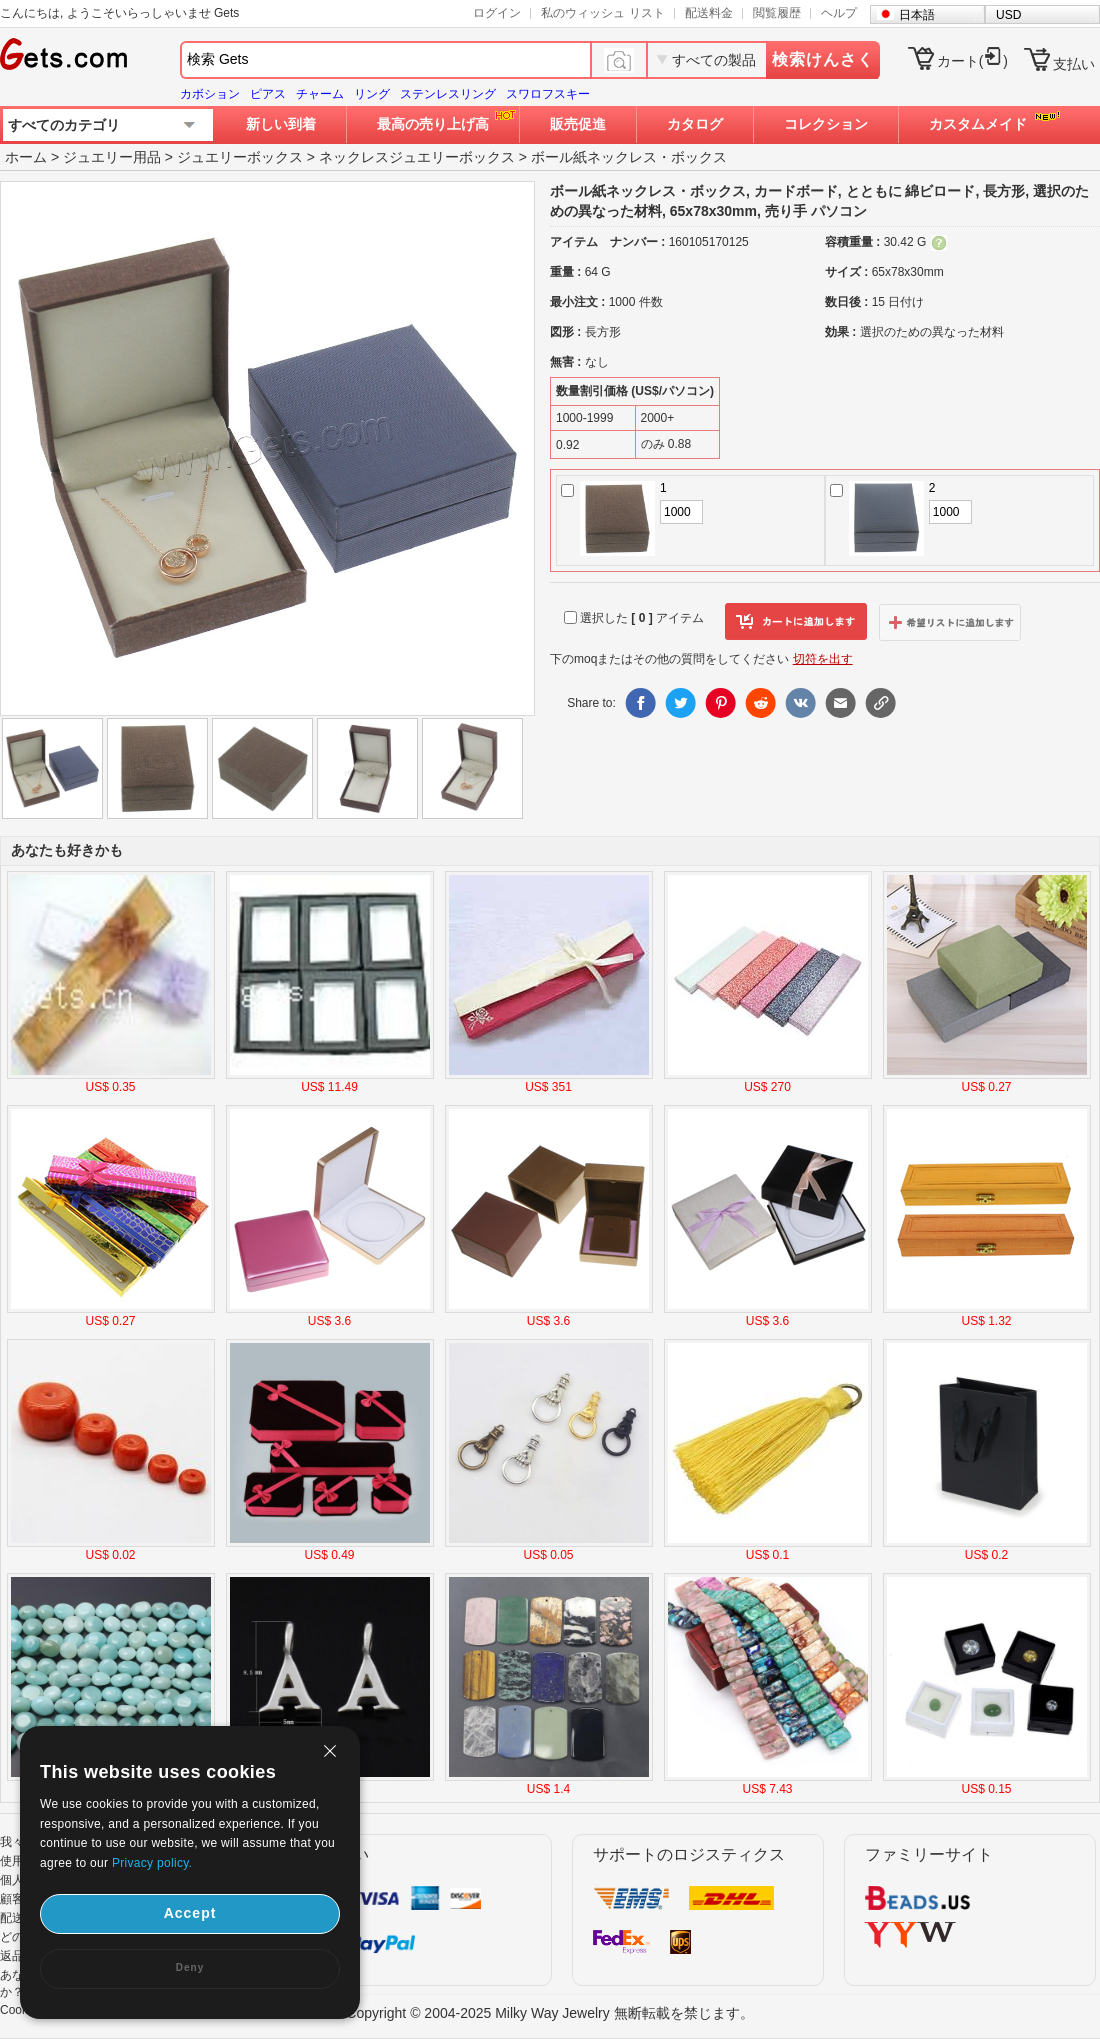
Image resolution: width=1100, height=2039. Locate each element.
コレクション (826, 124)
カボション (210, 94)
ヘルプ (839, 13)
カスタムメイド (978, 124)
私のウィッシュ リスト (602, 13)
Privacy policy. (152, 1863)
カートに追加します (796, 622)
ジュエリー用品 (112, 157)
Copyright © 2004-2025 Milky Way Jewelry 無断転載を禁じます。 (549, 2013)
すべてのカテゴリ (64, 125)
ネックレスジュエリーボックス (417, 157)
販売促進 (578, 124)
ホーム (26, 157)
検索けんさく (823, 59)
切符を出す (823, 659)
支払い (1074, 64)
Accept (190, 1913)
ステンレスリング (448, 94)
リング (372, 94)
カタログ (695, 124)
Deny (190, 1967)
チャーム (320, 94)
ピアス (268, 94)
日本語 (917, 15)
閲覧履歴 (777, 13)
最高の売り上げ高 (433, 124)
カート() (972, 61)
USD (1008, 15)
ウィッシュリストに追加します (950, 622)
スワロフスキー (548, 94)
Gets (63, 54)
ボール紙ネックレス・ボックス (629, 157)
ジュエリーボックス (240, 157)
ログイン (497, 13)
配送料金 (709, 13)
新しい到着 (281, 124)
